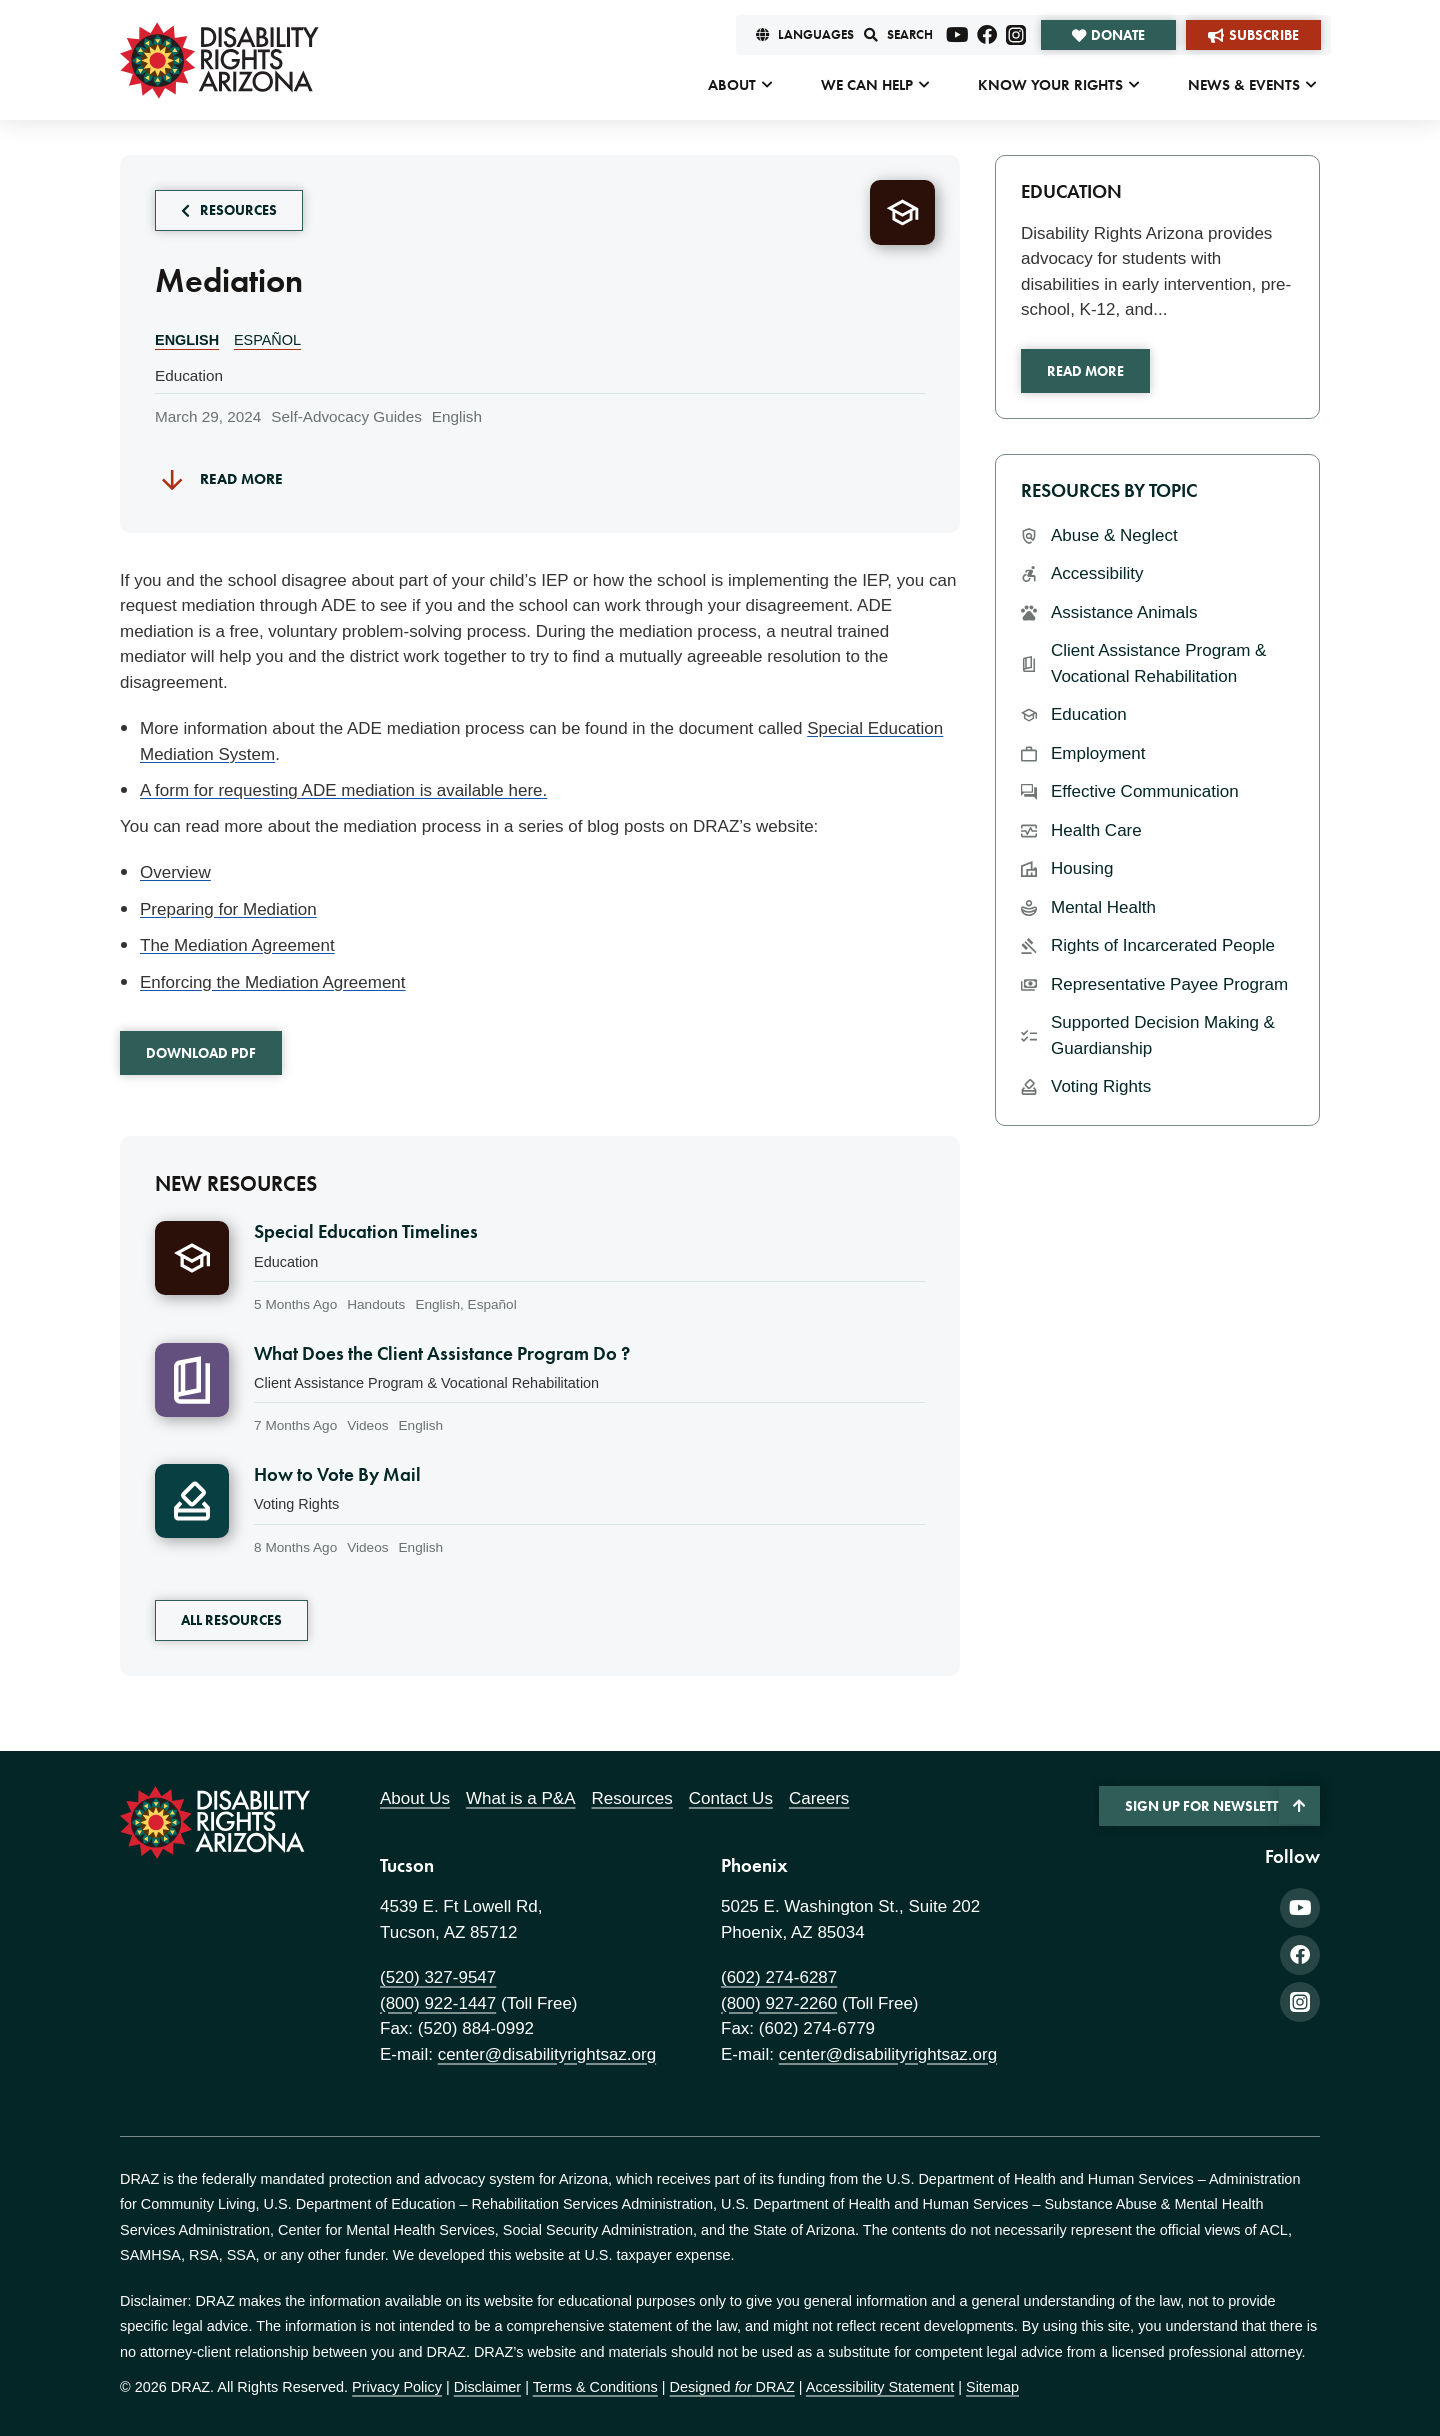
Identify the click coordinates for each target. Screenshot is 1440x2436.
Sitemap (992, 2387)
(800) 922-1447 (438, 2003)
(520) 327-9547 (438, 1977)
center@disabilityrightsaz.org (547, 2054)
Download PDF (201, 1053)
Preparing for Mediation (228, 909)
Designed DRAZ (732, 2387)
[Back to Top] (1299, 1805)
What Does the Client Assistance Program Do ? (442, 1354)
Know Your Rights (1050, 85)
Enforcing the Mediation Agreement (273, 982)
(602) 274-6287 (779, 1977)
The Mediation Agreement (237, 945)
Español (267, 340)
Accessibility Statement (880, 2387)
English (187, 340)
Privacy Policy (397, 2387)
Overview (175, 872)
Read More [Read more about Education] (1085, 371)
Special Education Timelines (366, 1232)
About (732, 85)
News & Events (1244, 85)
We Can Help (867, 85)
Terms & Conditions (595, 2387)
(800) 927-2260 (779, 2003)
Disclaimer (487, 2387)
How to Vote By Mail (337, 1475)
